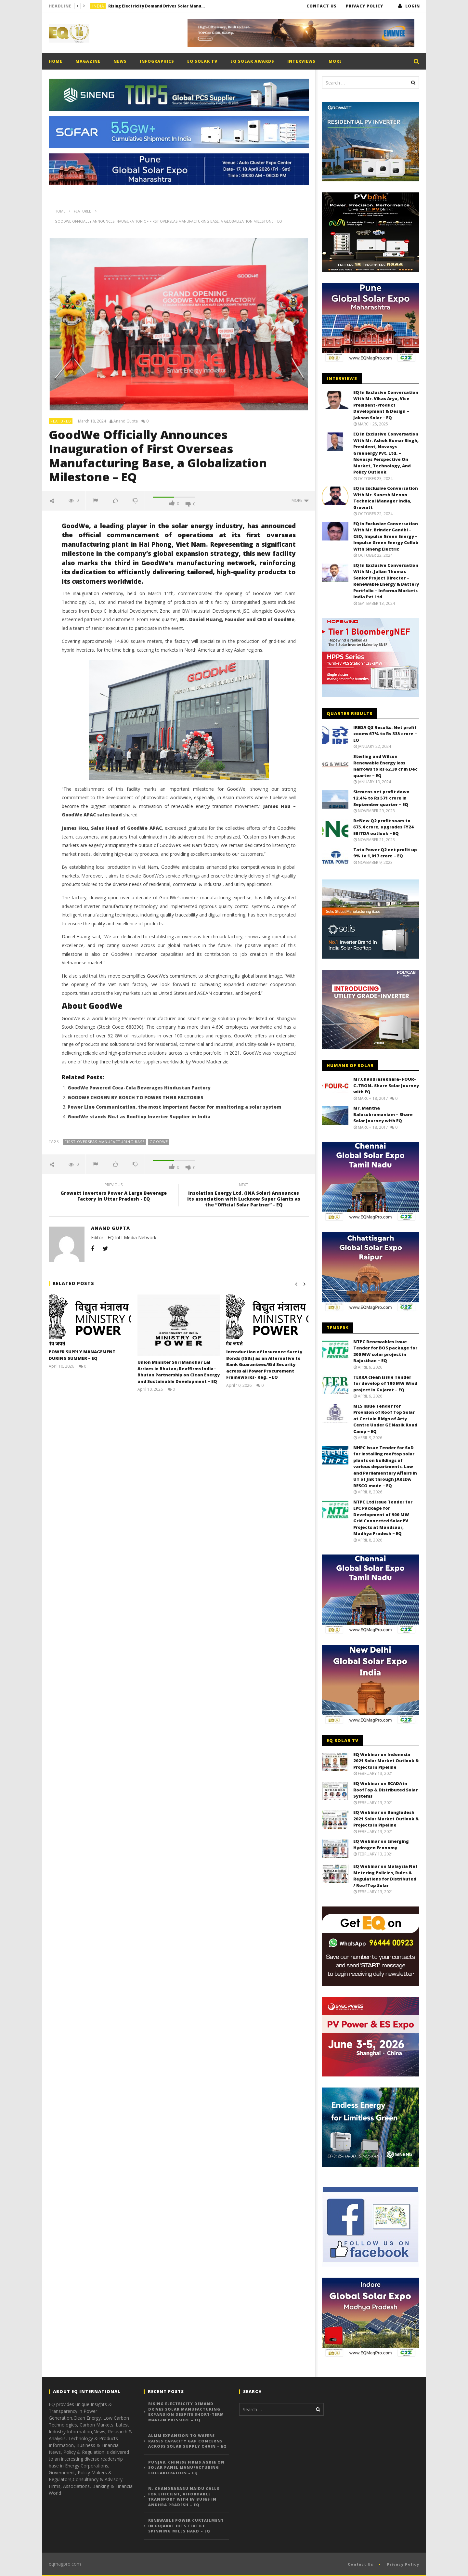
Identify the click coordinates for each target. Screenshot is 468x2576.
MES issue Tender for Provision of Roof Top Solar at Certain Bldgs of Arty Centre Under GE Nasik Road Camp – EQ (385, 1418)
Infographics (157, 61)
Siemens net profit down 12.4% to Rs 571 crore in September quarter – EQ (381, 798)
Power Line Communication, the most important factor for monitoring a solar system (174, 1107)
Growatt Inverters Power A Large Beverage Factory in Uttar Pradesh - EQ (113, 1193)
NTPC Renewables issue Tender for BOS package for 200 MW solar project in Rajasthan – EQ (385, 1351)
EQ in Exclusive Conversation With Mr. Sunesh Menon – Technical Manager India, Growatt (385, 497)
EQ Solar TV (202, 61)
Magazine (87, 61)
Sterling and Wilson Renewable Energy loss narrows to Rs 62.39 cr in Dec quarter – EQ (385, 765)
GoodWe (159, 1141)
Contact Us (321, 6)
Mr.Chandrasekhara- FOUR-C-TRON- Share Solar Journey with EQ (386, 1085)
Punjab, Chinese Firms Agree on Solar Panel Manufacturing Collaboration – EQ (186, 2467)
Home (55, 61)
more (300, 500)
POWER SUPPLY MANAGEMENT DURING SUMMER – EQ (82, 1355)
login (412, 6)
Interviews (301, 61)
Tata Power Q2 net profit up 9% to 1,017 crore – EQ (385, 853)
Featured (61, 421)
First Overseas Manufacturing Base (105, 1141)
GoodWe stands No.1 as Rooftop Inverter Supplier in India (139, 1116)
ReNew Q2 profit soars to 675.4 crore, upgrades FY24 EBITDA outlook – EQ (383, 827)
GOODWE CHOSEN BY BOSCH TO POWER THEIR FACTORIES (135, 1097)
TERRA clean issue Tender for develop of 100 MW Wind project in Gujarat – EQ (385, 1383)
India (98, 6)
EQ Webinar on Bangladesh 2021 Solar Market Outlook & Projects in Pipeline (386, 1818)
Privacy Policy (364, 6)
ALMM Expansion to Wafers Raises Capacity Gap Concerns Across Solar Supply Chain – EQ (187, 2441)
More (335, 61)
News (120, 61)
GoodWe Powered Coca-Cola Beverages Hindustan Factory (139, 1088)
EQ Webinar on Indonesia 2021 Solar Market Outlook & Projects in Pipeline (386, 1760)
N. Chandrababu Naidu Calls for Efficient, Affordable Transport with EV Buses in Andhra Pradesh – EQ (183, 2496)
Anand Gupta (125, 421)
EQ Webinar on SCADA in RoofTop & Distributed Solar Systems (385, 1789)
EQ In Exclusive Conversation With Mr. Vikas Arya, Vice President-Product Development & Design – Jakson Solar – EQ (385, 405)
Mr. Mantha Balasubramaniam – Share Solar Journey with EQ (383, 1114)
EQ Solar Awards (252, 61)
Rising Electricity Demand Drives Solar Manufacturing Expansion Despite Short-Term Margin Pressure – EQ (157, 6)
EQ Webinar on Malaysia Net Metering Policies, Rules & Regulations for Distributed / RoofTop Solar (385, 1875)
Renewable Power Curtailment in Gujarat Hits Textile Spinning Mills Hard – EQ (186, 2525)
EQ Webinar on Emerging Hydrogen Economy (381, 1844)
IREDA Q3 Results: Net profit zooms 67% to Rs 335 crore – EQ (385, 733)
